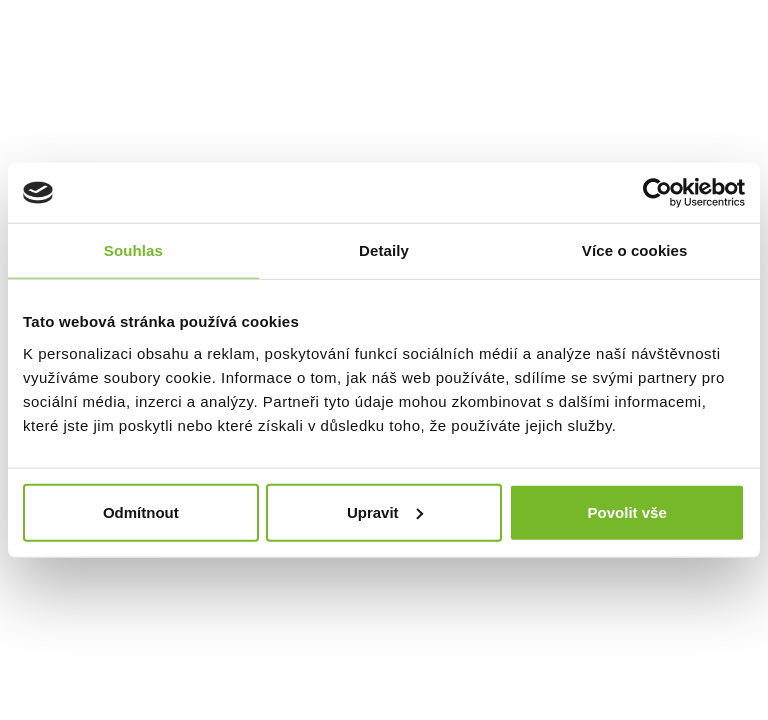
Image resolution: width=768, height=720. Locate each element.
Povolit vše (627, 511)
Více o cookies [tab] (635, 250)
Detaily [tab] (384, 250)
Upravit (385, 511)
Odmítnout (141, 511)
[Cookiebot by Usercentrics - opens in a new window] (657, 193)
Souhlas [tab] (133, 250)
